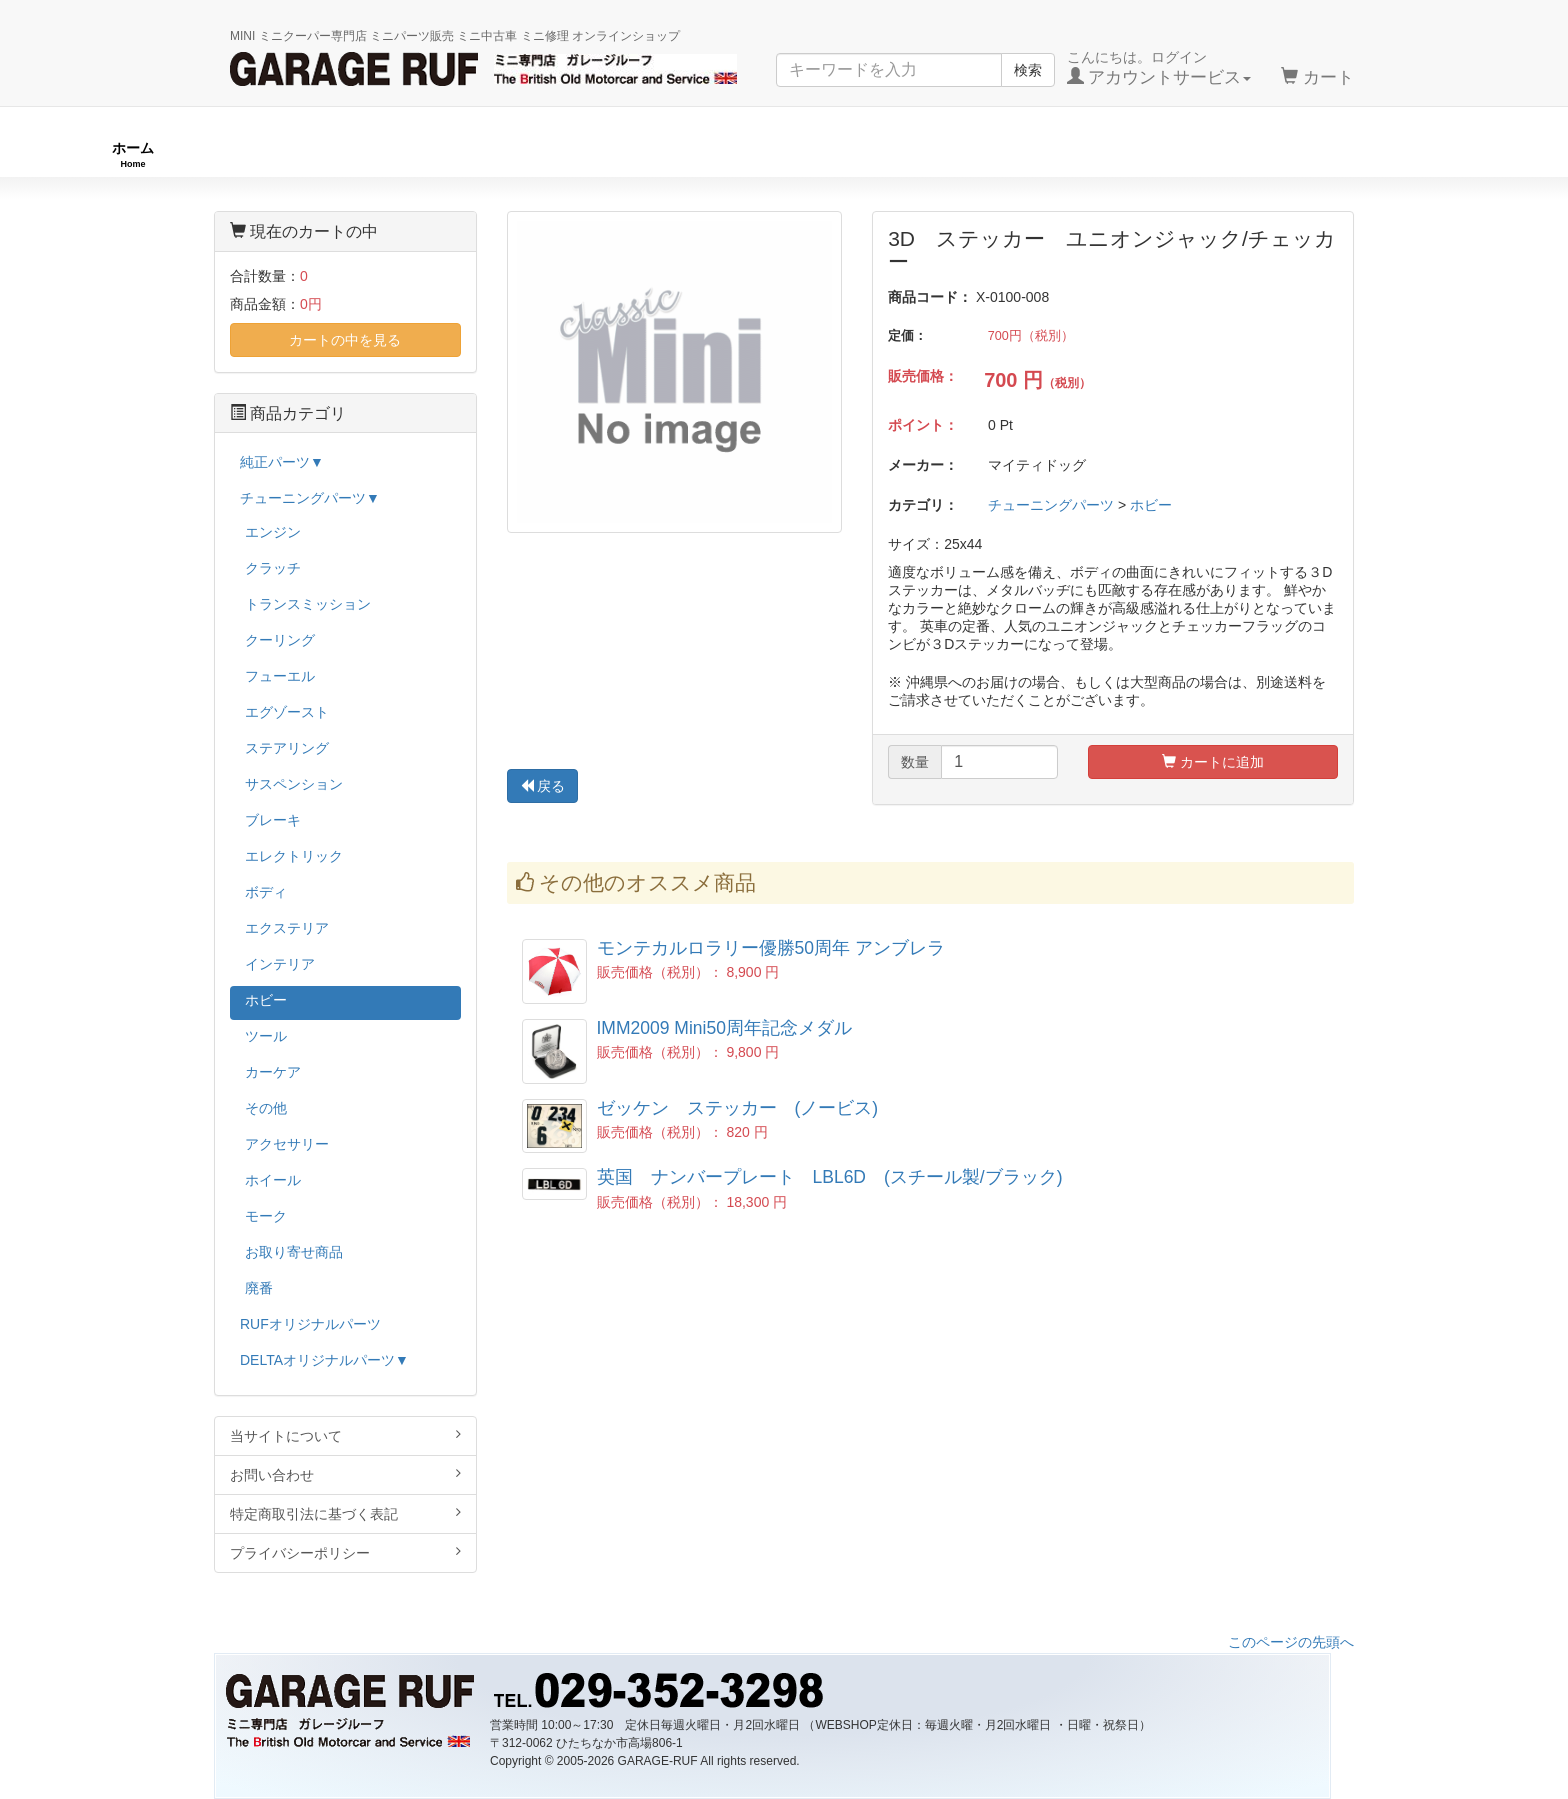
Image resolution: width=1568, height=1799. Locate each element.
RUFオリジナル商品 (441, 154)
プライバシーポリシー (345, 1552)
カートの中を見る (345, 340)
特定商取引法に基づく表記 (345, 1513)
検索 (1028, 70)
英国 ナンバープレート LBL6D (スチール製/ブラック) (830, 1177)
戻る (543, 786)
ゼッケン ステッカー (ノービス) (738, 1108)
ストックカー (1414, 154)
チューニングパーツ (791, 154)
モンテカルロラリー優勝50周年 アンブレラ (771, 948)
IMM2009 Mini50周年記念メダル (724, 1028)
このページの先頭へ (1291, 1642)
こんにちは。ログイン (1159, 68)
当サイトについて (345, 1435)
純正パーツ (1113, 154)
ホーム (133, 154)
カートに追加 (1213, 762)
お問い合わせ (345, 1474)
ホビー (1151, 505)
